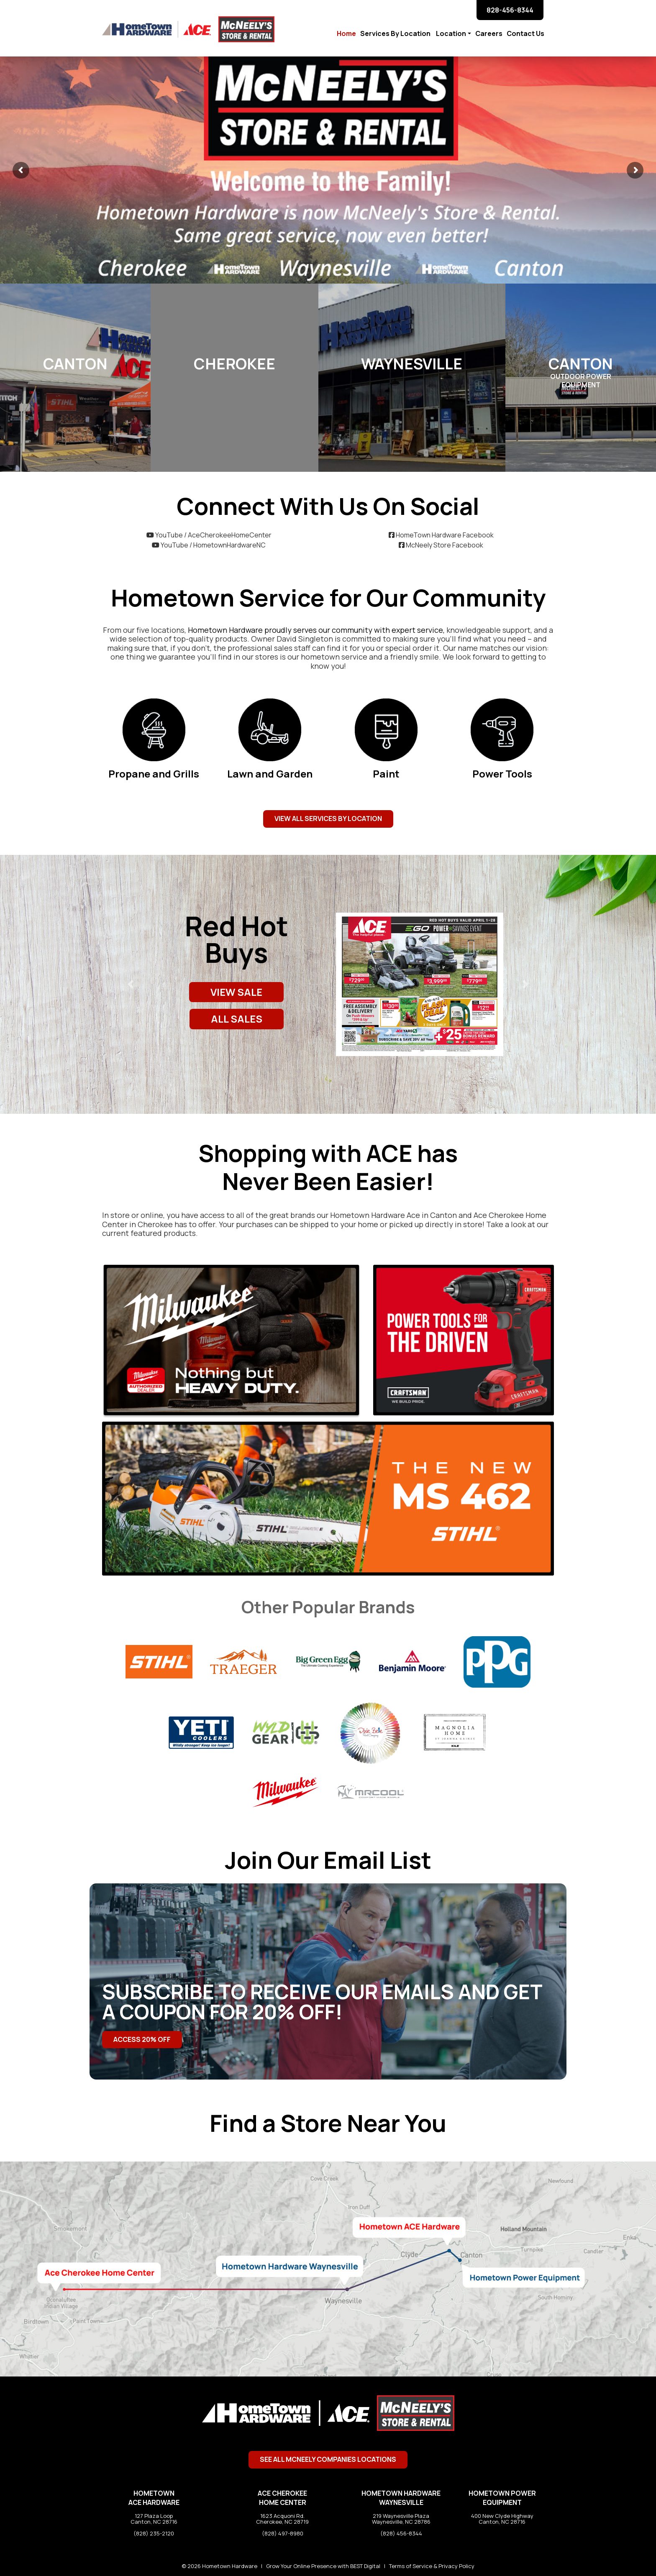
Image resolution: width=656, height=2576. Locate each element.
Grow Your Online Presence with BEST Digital (323, 2566)
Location (451, 33)
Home (346, 33)
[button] (131, 984)
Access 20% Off (142, 2039)
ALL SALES (236, 1019)
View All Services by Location (328, 818)
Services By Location (396, 33)
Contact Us (526, 33)
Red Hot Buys (236, 939)
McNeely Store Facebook (441, 545)
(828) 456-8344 (401, 2533)
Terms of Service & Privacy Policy (431, 2566)
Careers (488, 33)
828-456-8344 (510, 10)
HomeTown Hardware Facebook (441, 535)
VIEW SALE (236, 992)
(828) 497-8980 (282, 2533)
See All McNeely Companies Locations (328, 2459)
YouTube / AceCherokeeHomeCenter (209, 535)
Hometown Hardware (229, 2566)
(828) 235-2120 (153, 2533)
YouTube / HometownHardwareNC (209, 545)
